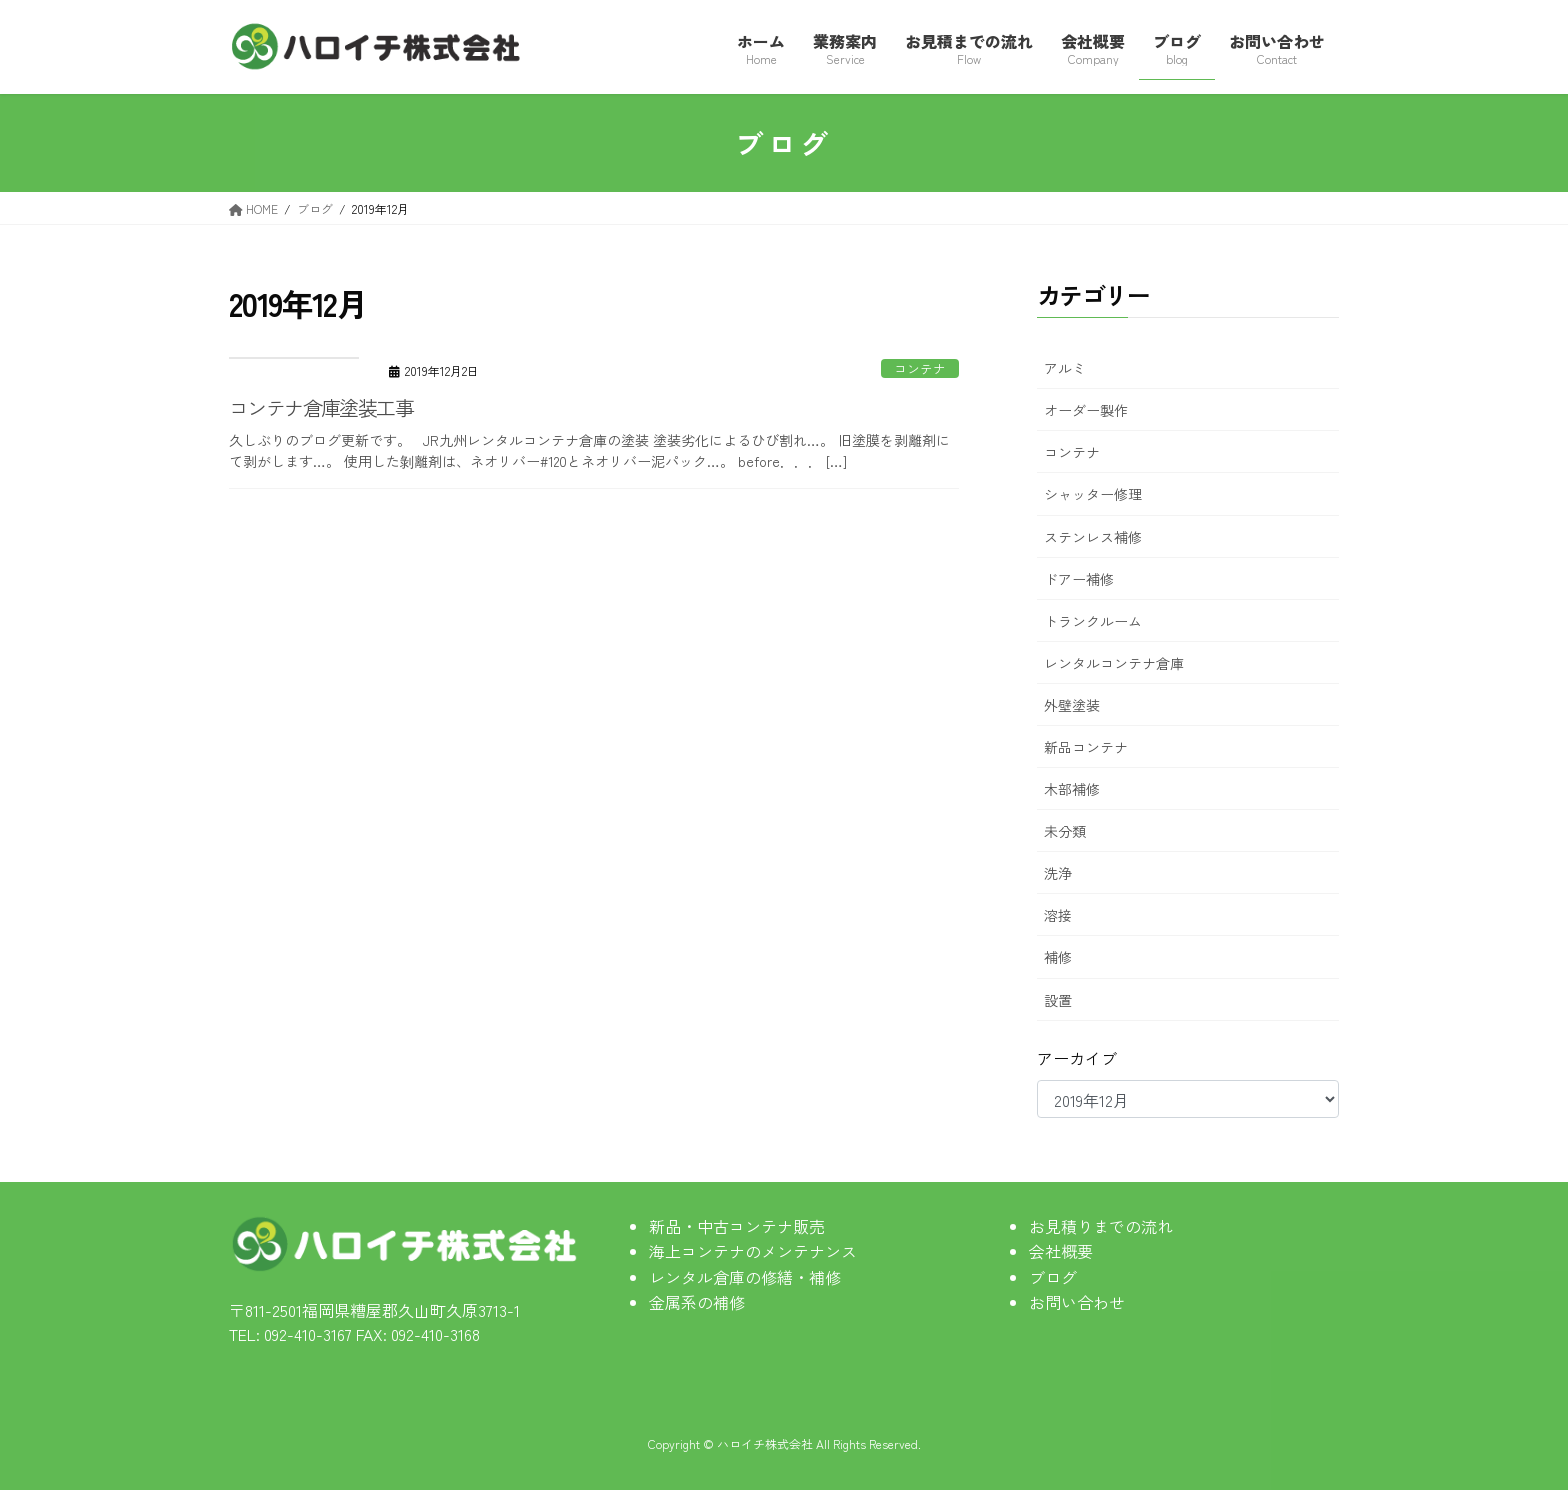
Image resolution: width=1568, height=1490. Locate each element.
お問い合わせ (1077, 1302)
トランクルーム (1093, 621)
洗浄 (1058, 873)
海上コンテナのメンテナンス (753, 1251)
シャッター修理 (1093, 494)
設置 (1058, 1000)
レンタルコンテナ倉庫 (1114, 663)
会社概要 (1061, 1251)
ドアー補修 (1079, 579)
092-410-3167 (308, 1334)
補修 (1058, 957)
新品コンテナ (1086, 747)
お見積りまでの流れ (1101, 1226)
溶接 (1058, 915)
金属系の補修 (697, 1302)
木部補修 (1072, 789)
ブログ (1053, 1277)
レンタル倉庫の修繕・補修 (745, 1277)
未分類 (1065, 831)
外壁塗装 (1072, 705)
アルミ (1065, 368)
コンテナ (920, 368)
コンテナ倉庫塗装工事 (321, 407)
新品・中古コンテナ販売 (737, 1226)
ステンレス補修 (1093, 537)
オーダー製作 (1086, 410)
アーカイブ (1077, 1058)
